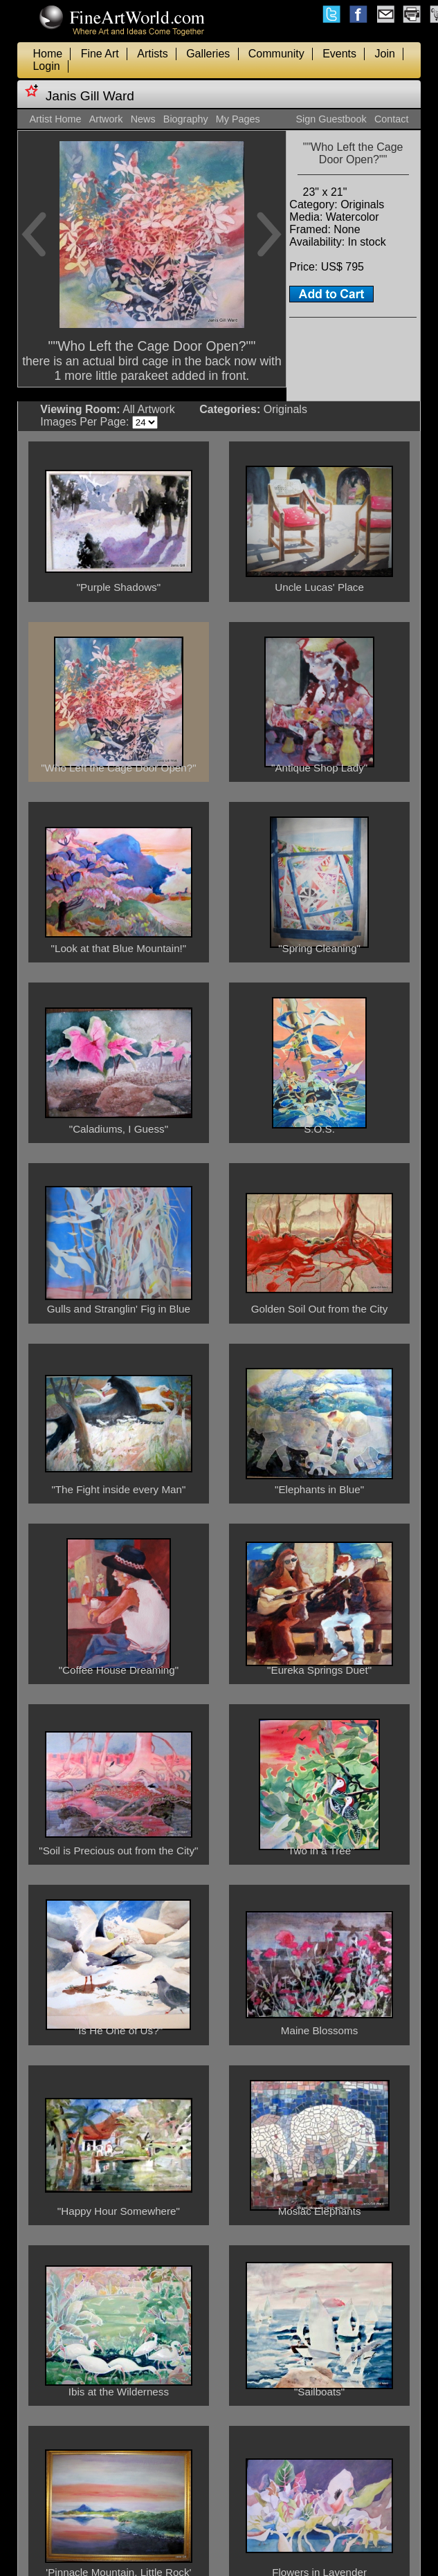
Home (47, 54)
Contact (391, 119)
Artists (152, 54)
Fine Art (100, 54)
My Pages (238, 119)
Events (339, 54)
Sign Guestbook (330, 119)
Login (46, 66)
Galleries (208, 54)
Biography (185, 119)
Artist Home (55, 119)
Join (385, 54)
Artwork (106, 119)
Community (276, 54)
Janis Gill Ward (90, 96)
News (143, 119)
